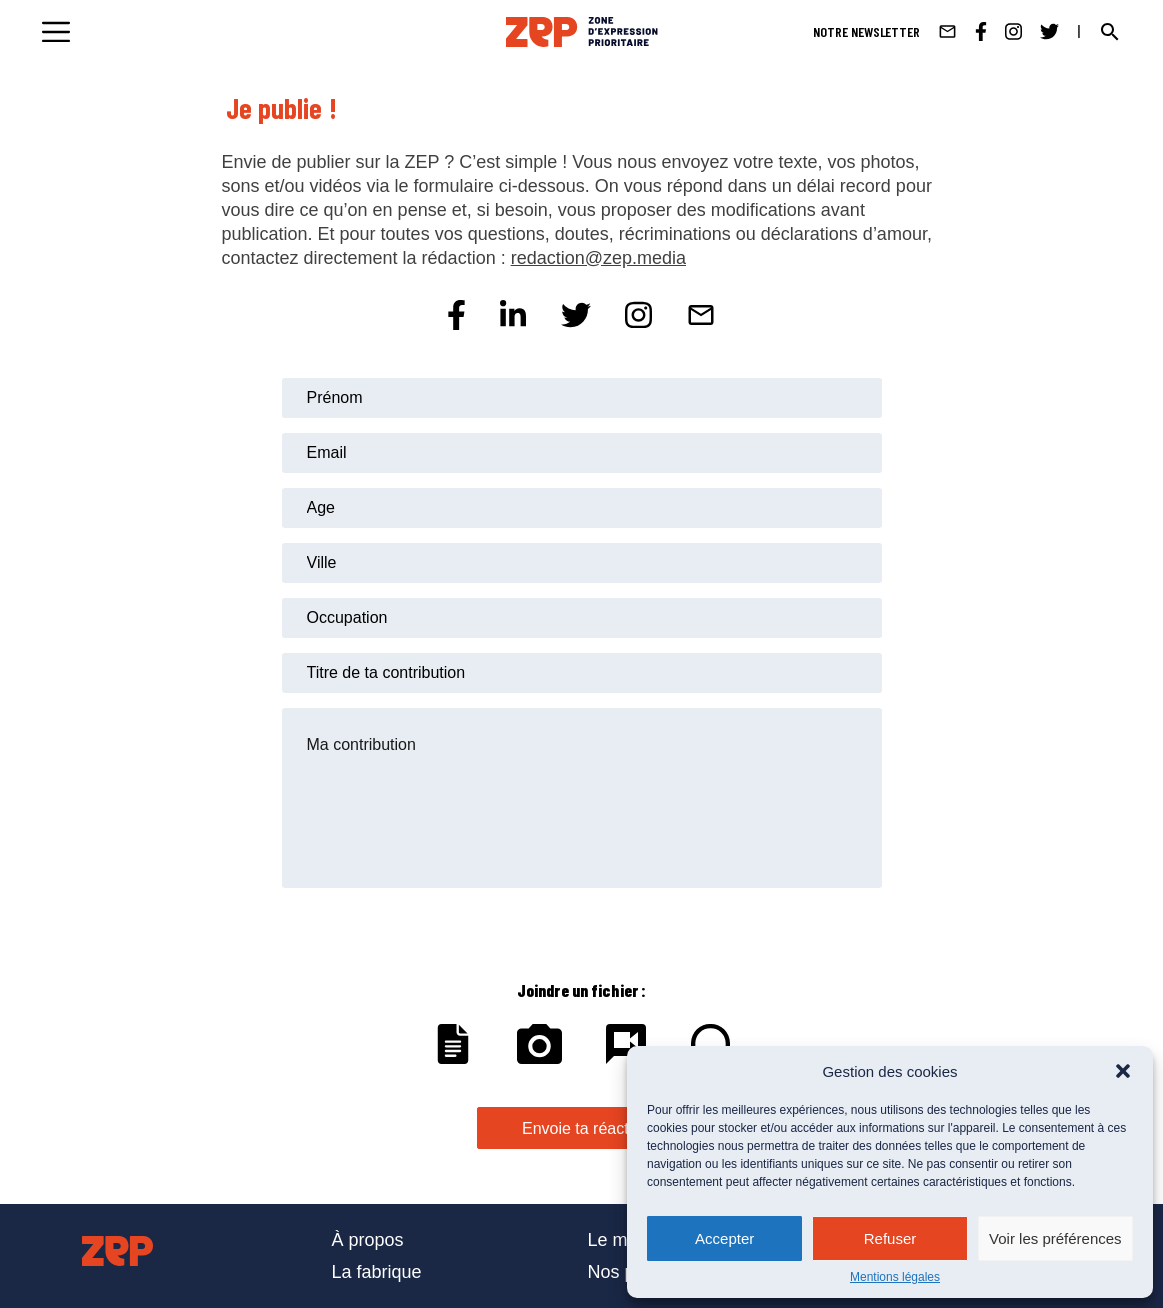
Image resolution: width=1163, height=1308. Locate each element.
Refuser (890, 1238)
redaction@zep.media (598, 258)
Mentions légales (895, 1277)
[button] (1123, 1071)
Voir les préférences (1055, 1238)
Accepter (724, 1238)
